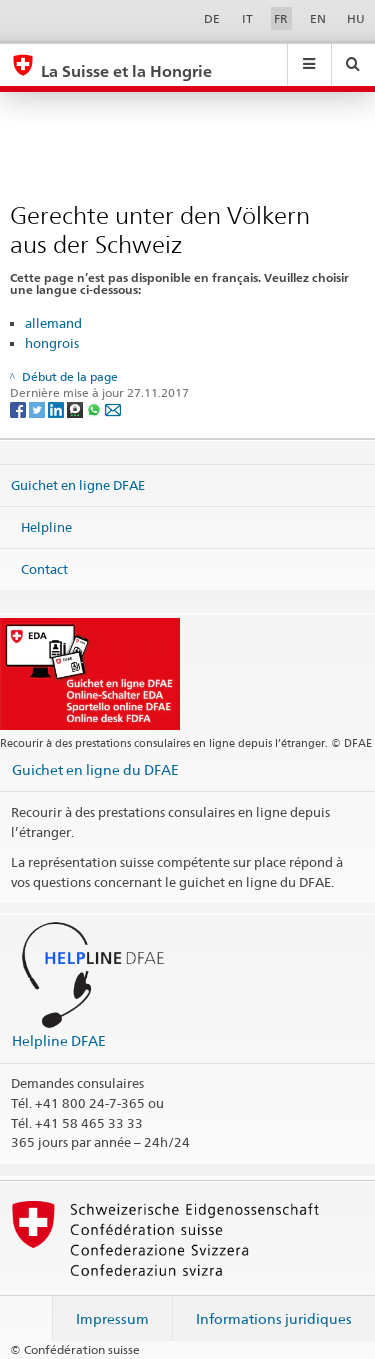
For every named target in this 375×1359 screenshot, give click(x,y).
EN (318, 18)
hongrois (52, 343)
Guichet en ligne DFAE (78, 485)
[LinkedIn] (57, 408)
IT (247, 18)
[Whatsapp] (95, 408)
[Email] (113, 408)
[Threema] (76, 408)
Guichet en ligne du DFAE (95, 769)
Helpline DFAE (59, 1040)
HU (356, 18)
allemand (53, 323)
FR (281, 18)
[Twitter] (38, 408)
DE (212, 18)
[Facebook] (19, 408)
